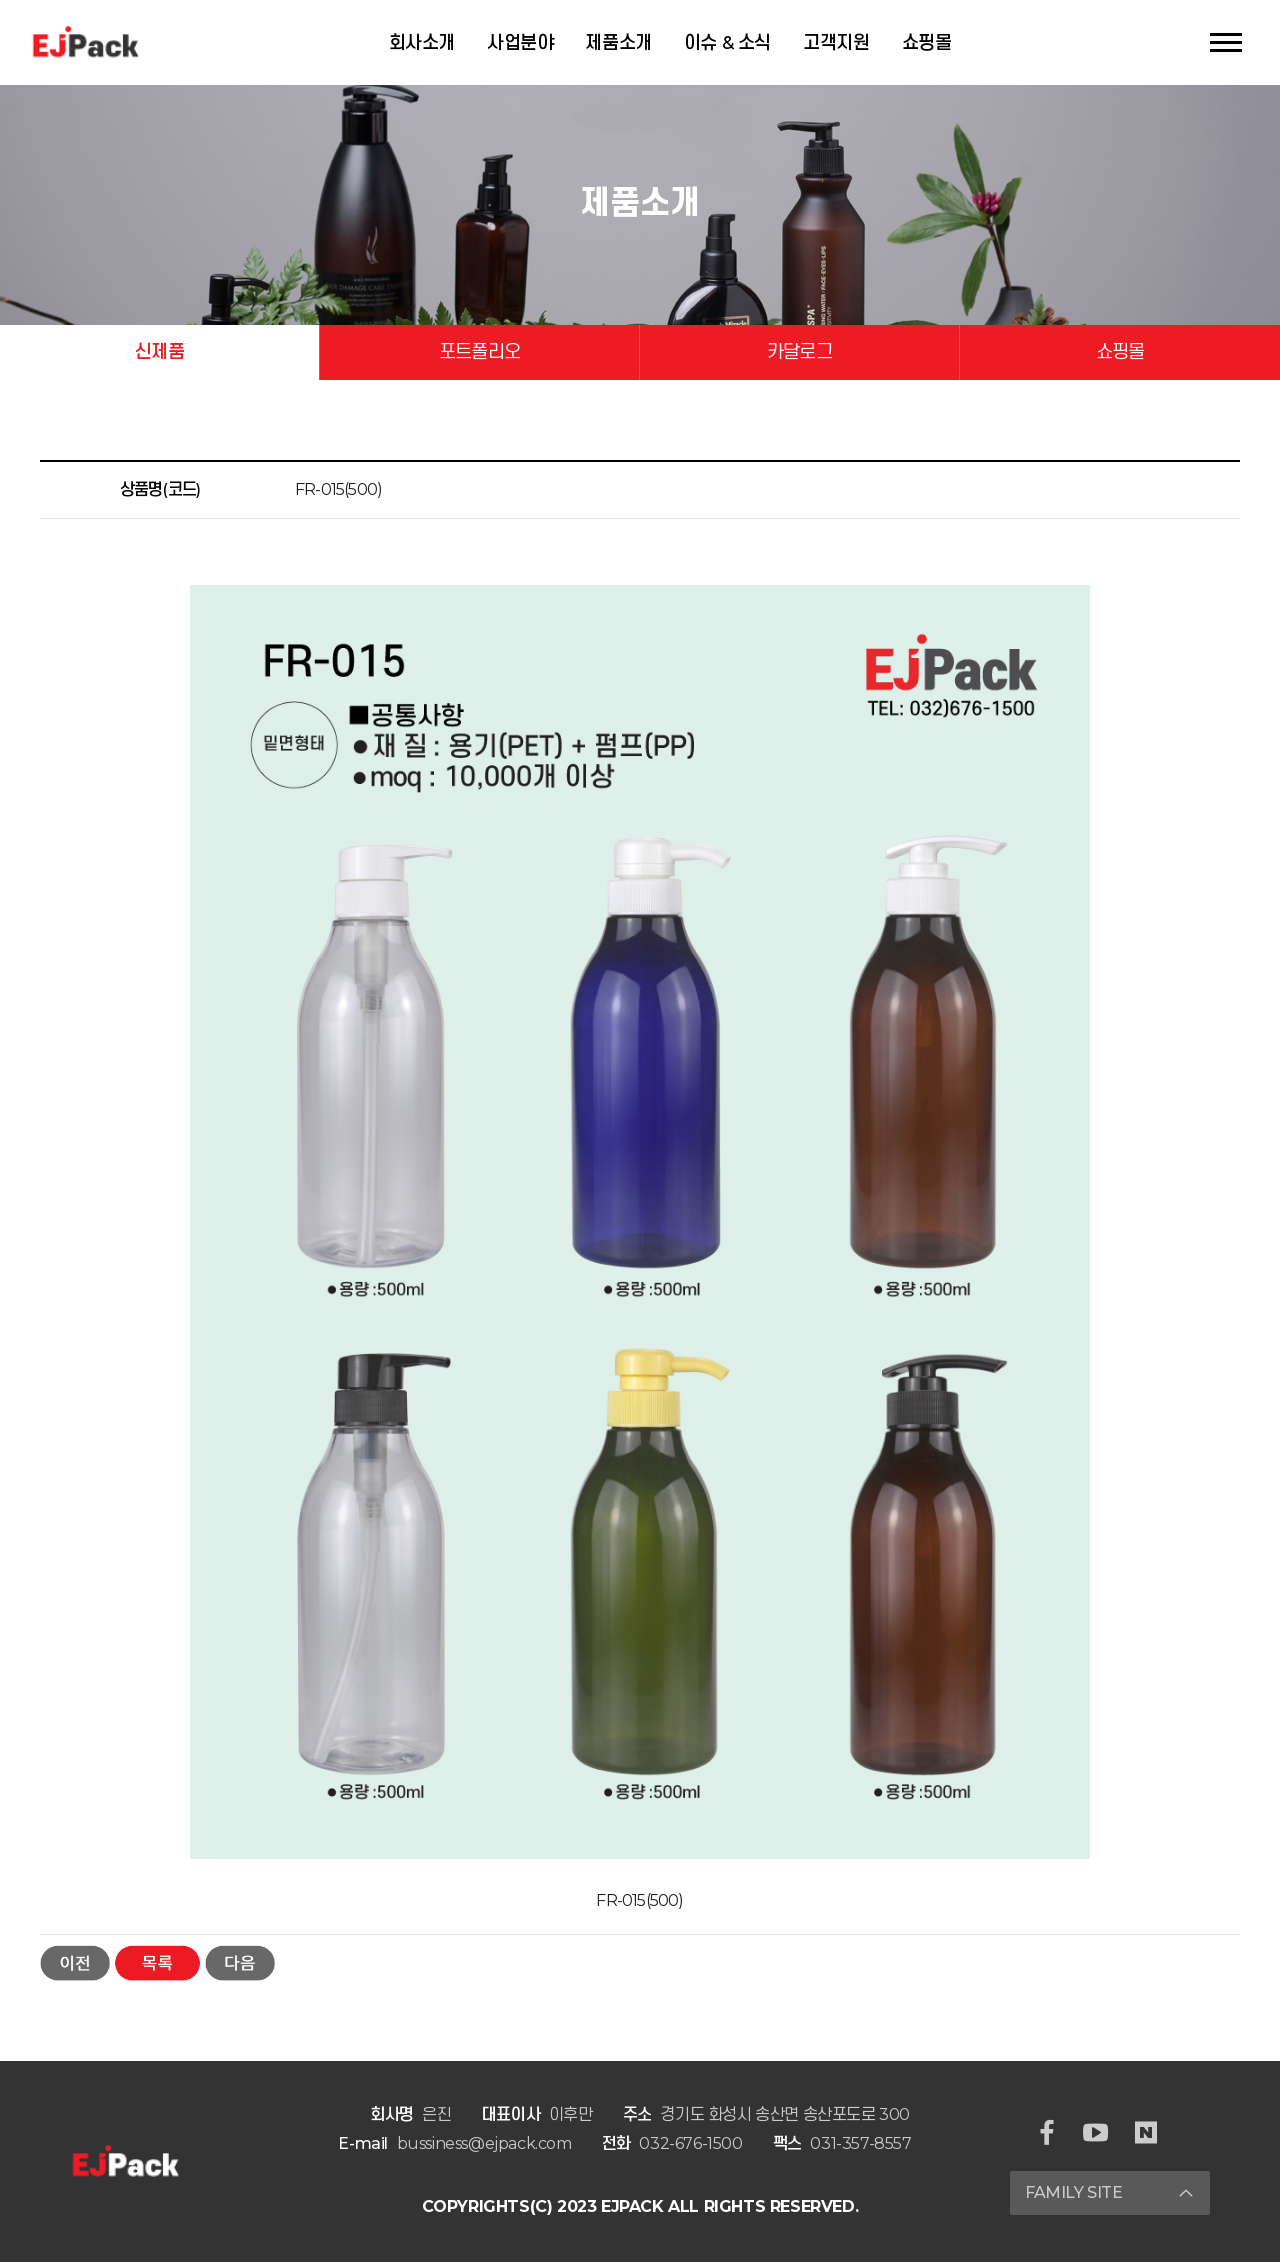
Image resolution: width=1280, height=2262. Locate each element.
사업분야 (520, 43)
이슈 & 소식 (727, 43)
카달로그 (799, 352)
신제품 (159, 352)
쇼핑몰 (927, 43)
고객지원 (836, 43)
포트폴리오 (479, 352)
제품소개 (618, 43)
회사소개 (422, 43)
